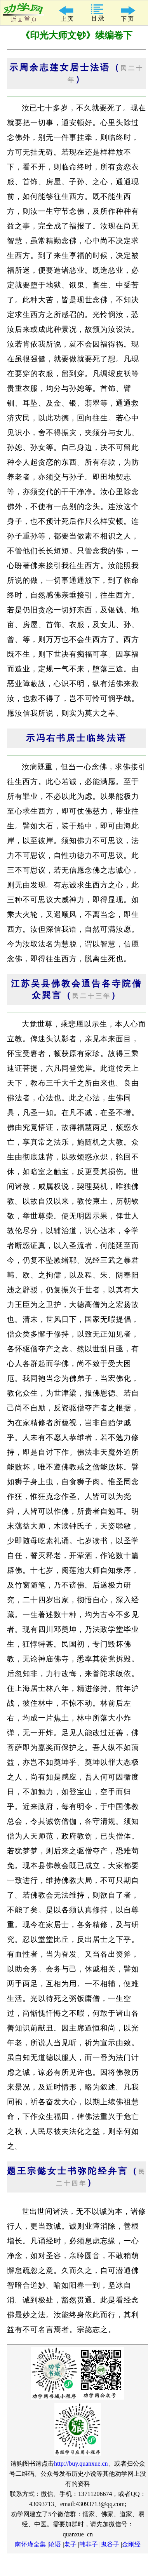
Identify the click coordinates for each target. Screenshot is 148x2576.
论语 (55, 2544)
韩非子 (88, 2544)
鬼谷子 (110, 2544)
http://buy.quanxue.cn (81, 2463)
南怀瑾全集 (30, 2544)
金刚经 (131, 2544)
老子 (70, 2544)
